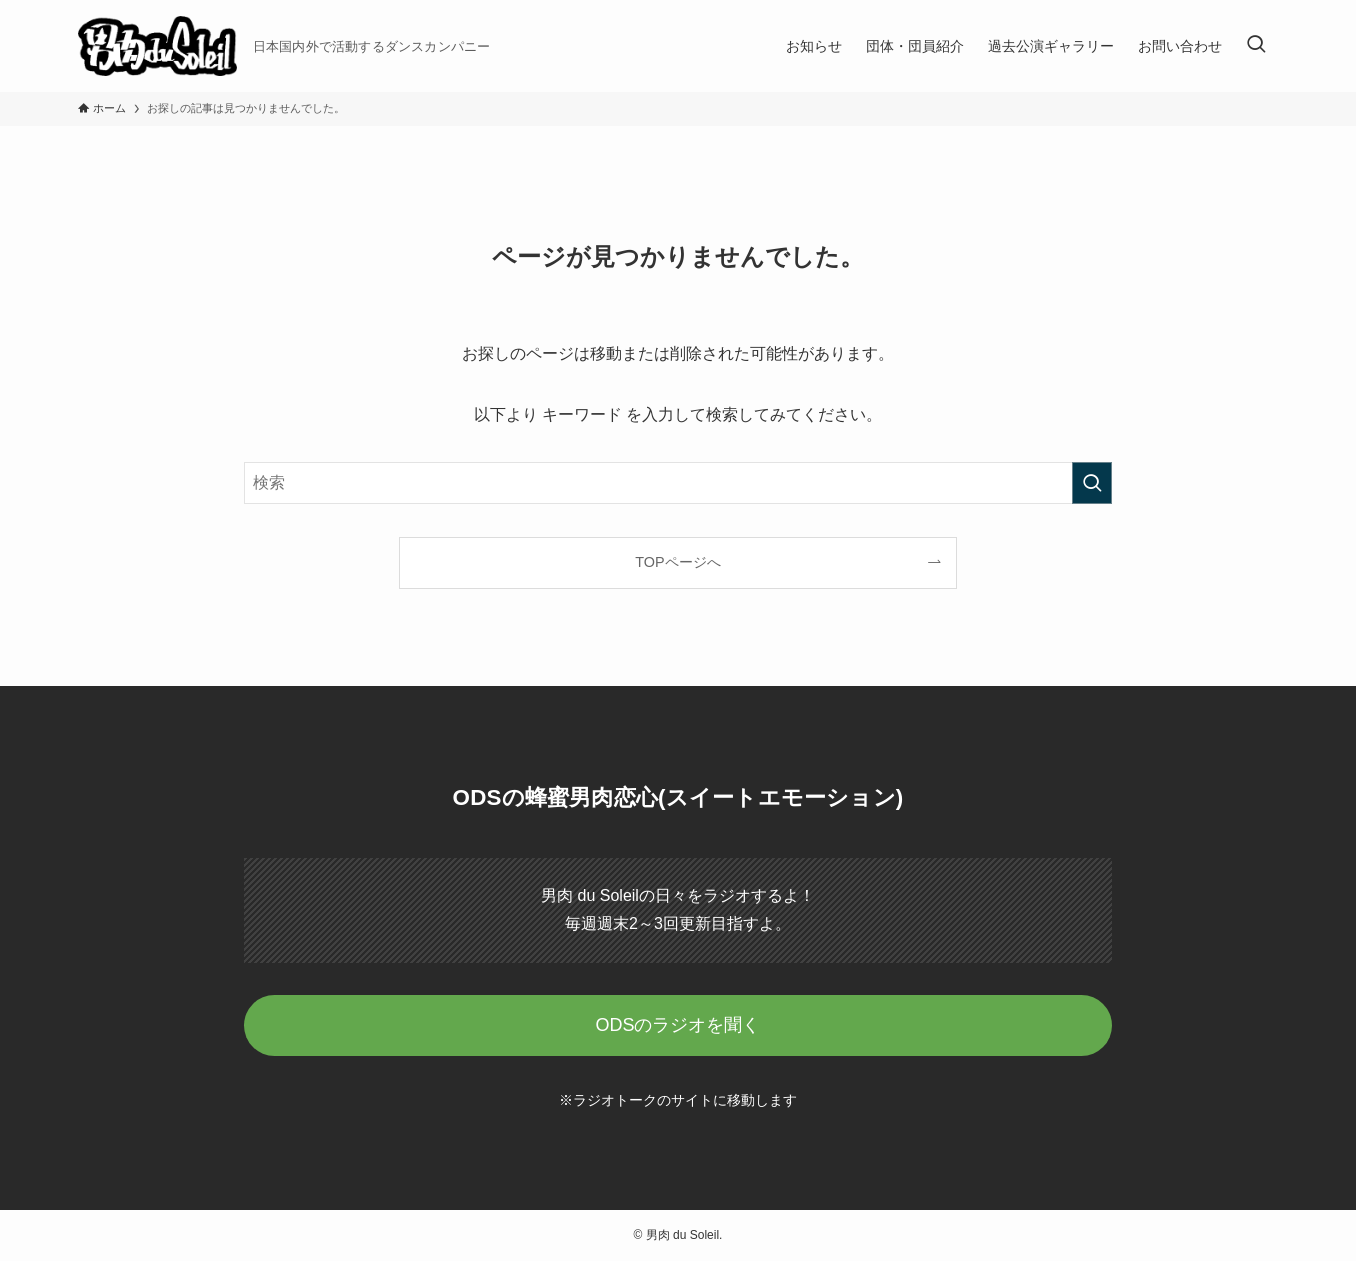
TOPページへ (677, 562)
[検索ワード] (678, 483)
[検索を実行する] (1092, 483)
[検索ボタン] (1256, 46)
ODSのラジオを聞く (677, 1025)
